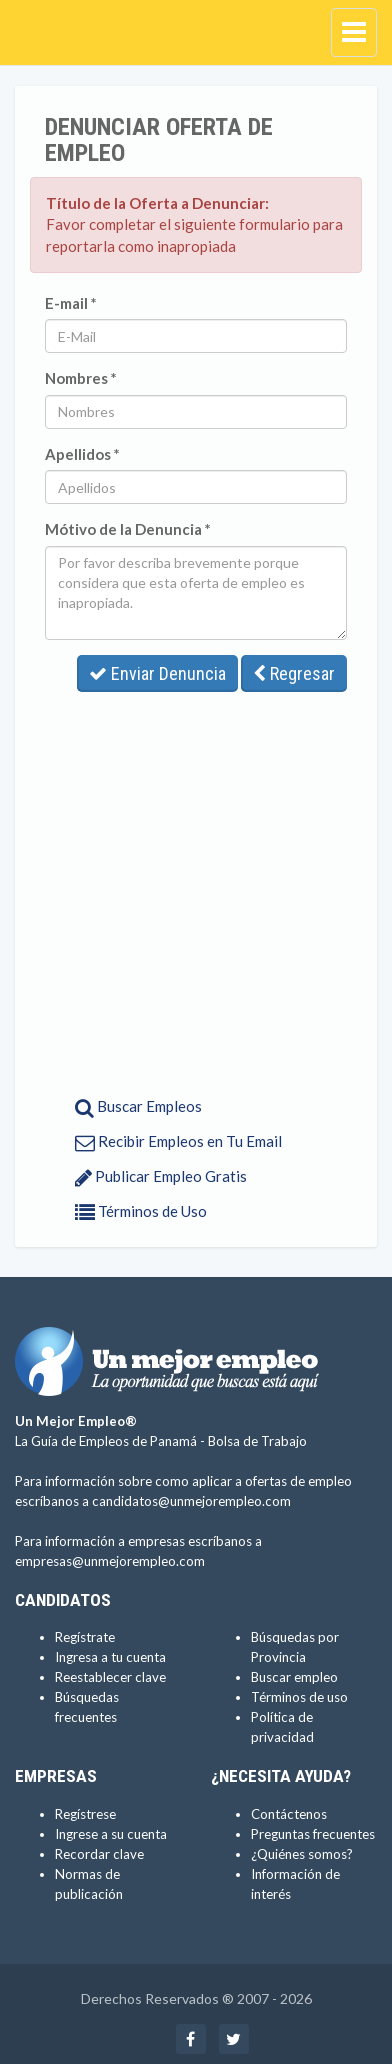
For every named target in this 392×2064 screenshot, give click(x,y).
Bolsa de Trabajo (257, 1441)
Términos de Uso (141, 1211)
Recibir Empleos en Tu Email (178, 1141)
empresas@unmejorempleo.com (110, 1561)
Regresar (294, 673)
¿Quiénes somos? (302, 1854)
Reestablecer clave (110, 1677)
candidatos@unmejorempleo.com (191, 1501)
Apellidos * (82, 454)
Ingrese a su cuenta (111, 1834)
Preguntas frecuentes (313, 1834)
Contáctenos (289, 1814)
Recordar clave (99, 1854)
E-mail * (71, 303)
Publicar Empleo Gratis (161, 1176)
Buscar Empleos (138, 1106)
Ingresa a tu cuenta (110, 1657)
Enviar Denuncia (157, 673)
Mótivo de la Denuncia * (128, 529)
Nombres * (81, 378)
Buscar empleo (294, 1677)
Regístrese (85, 1814)
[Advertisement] (196, 888)
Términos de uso (299, 1697)
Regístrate (85, 1637)
